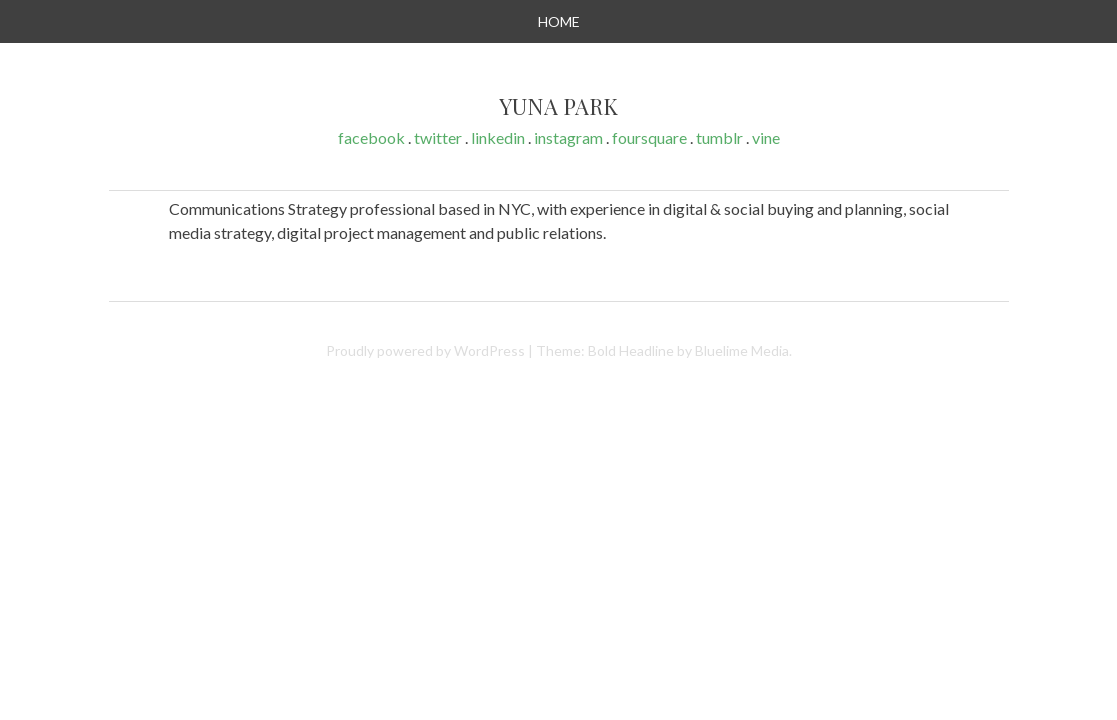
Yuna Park (558, 107)
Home (559, 21)
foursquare (649, 137)
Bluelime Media (742, 350)
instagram (568, 137)
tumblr (719, 137)
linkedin (498, 137)
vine (766, 137)
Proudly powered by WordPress (425, 350)
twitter (438, 137)
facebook (371, 137)
